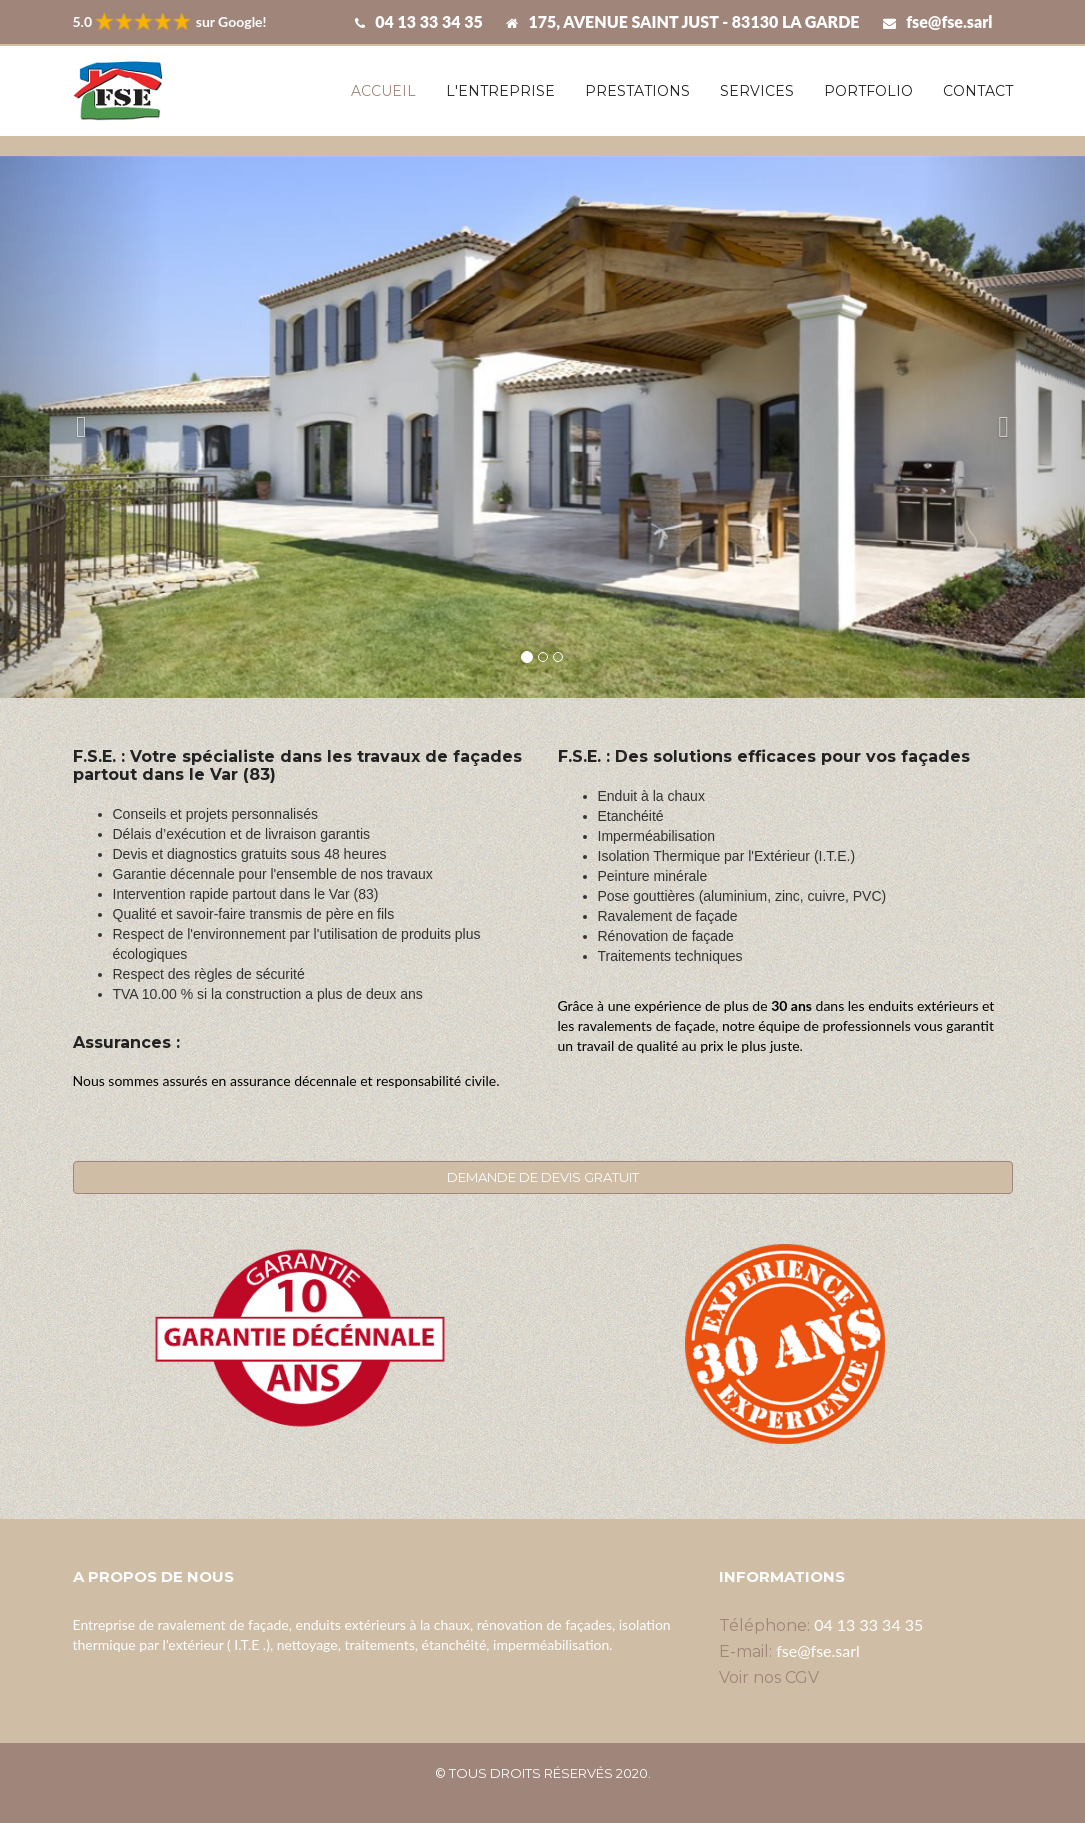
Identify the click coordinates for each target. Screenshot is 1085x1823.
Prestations (637, 91)
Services (757, 91)
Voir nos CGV (769, 1677)
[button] (81, 427)
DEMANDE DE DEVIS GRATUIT (543, 1177)
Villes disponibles (542, 1793)
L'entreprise (500, 91)
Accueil (383, 91)
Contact (978, 91)
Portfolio (868, 91)
